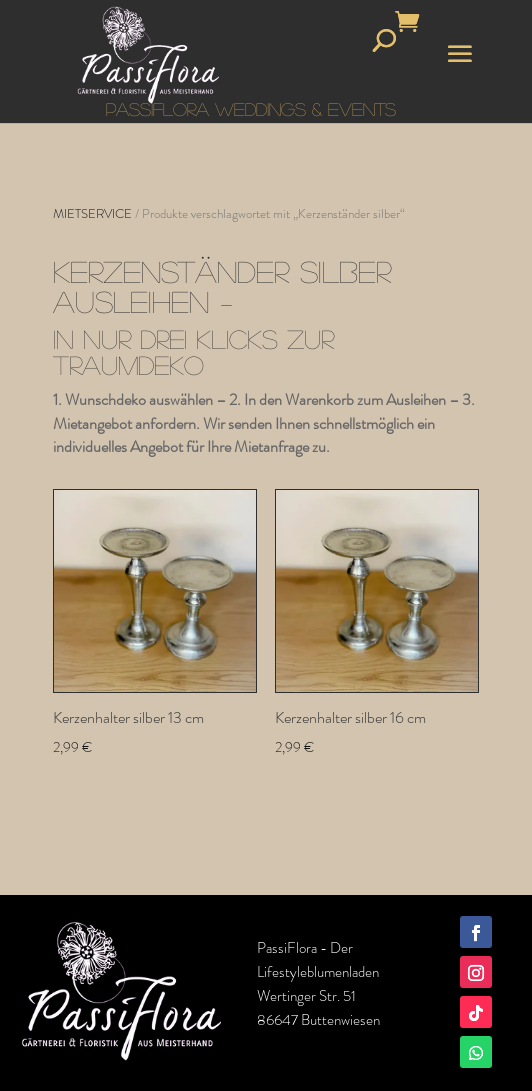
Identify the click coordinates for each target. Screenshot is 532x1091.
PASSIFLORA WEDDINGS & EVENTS (251, 109)
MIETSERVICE (92, 213)
